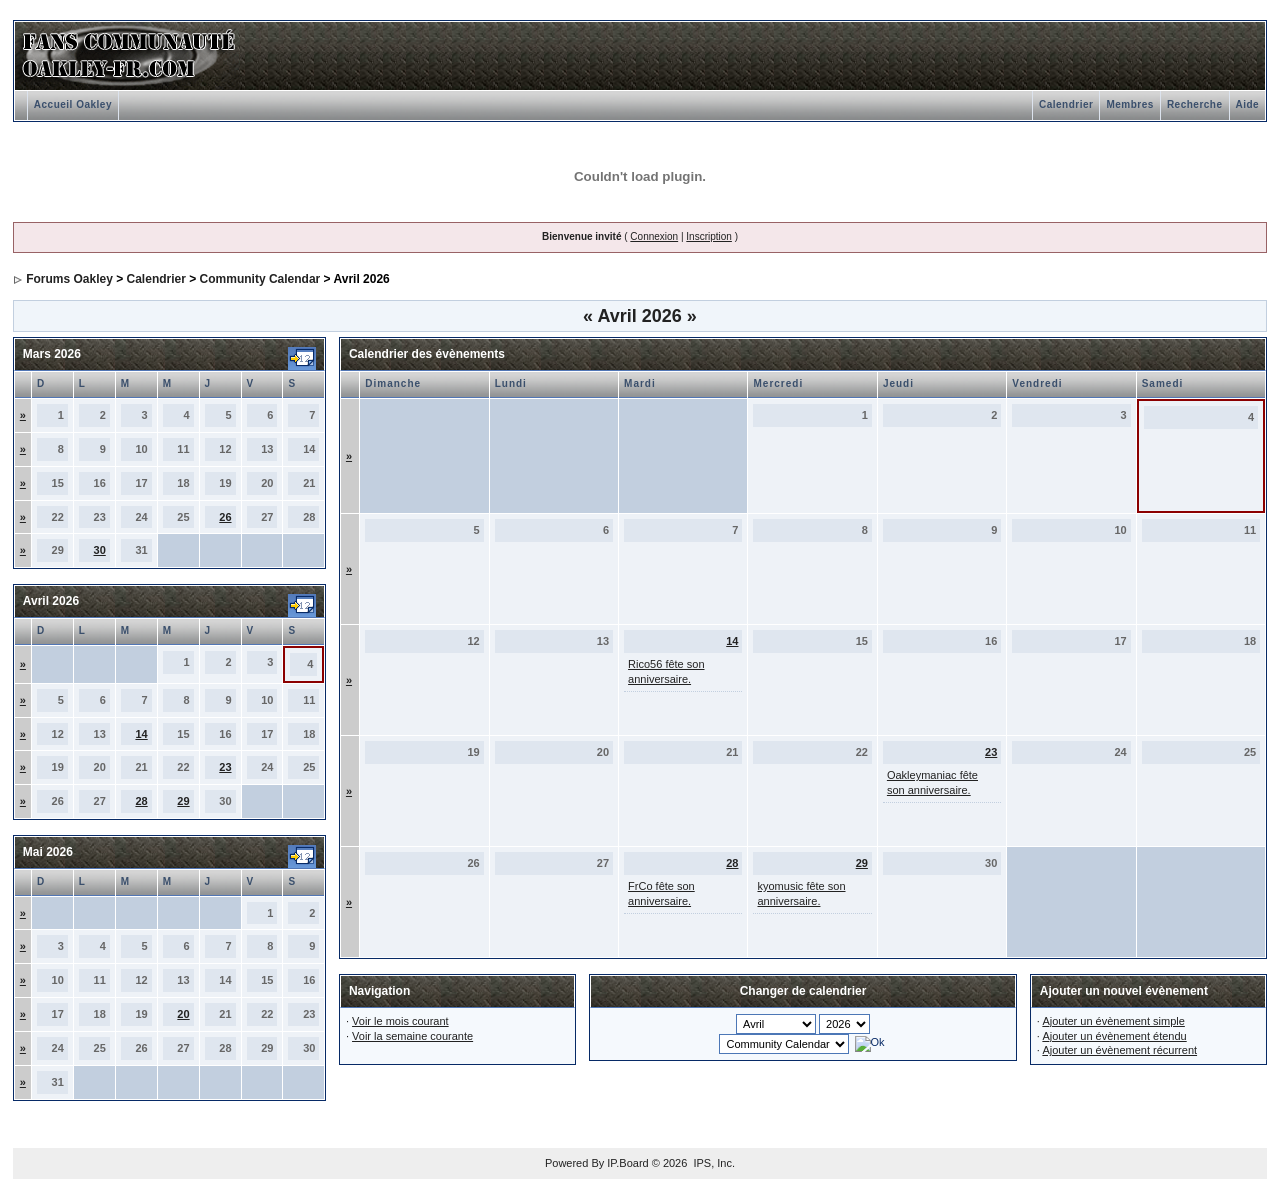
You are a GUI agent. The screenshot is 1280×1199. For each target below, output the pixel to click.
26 (225, 517)
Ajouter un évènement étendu (1114, 1036)
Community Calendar (260, 279)
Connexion (654, 236)
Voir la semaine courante (412, 1036)
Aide (1248, 104)
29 (183, 801)
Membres (1129, 104)
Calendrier (1066, 104)
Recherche (1195, 104)
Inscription (709, 236)
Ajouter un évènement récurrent (1119, 1050)
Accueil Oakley (73, 104)
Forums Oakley (69, 279)
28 (141, 801)
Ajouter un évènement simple (1113, 1021)
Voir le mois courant (400, 1021)
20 (183, 1014)
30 (100, 550)
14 (141, 734)
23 (225, 767)
